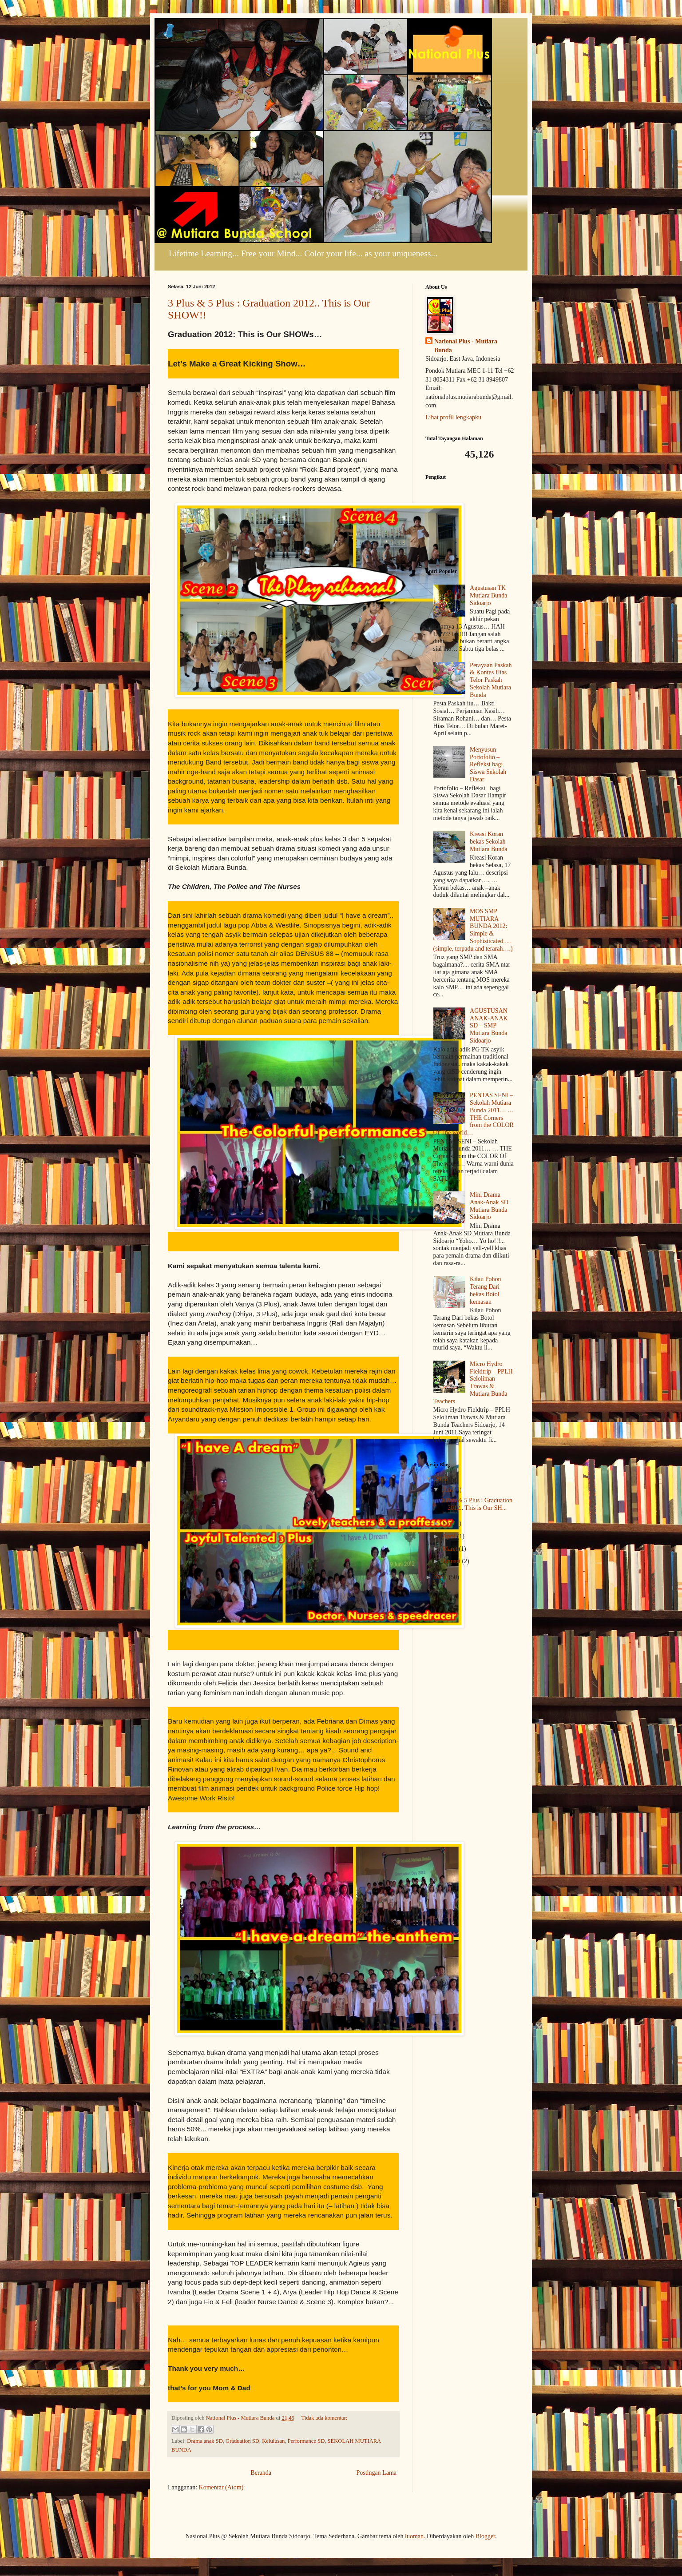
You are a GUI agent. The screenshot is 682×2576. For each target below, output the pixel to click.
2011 (442, 1577)
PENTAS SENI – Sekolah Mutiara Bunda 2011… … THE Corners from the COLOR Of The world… (473, 1114)
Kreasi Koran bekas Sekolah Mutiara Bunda (488, 841)
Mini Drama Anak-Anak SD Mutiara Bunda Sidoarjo (489, 1205)
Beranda (260, 2472)
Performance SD (306, 2441)
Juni (448, 1489)
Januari (452, 1561)
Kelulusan (273, 2441)
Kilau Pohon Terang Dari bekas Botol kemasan (485, 1290)
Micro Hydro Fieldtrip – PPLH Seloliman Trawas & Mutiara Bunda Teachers (473, 1383)
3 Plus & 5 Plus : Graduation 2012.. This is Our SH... (476, 1504)
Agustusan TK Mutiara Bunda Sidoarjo (488, 595)
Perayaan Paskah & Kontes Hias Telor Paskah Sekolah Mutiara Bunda (491, 680)
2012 (442, 1479)
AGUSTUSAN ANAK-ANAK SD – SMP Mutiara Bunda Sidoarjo (489, 1025)
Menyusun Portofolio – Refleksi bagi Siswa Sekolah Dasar (488, 764)
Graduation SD (242, 2441)
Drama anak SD (204, 2441)
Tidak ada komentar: (324, 2418)
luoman (414, 2536)
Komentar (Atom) (221, 2487)
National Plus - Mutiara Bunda (465, 346)
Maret (450, 1548)
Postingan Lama (376, 2472)
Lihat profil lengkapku (453, 417)
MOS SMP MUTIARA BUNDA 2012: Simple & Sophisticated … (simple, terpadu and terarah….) (473, 930)
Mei (448, 1523)
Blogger (485, 2536)
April (449, 1536)
